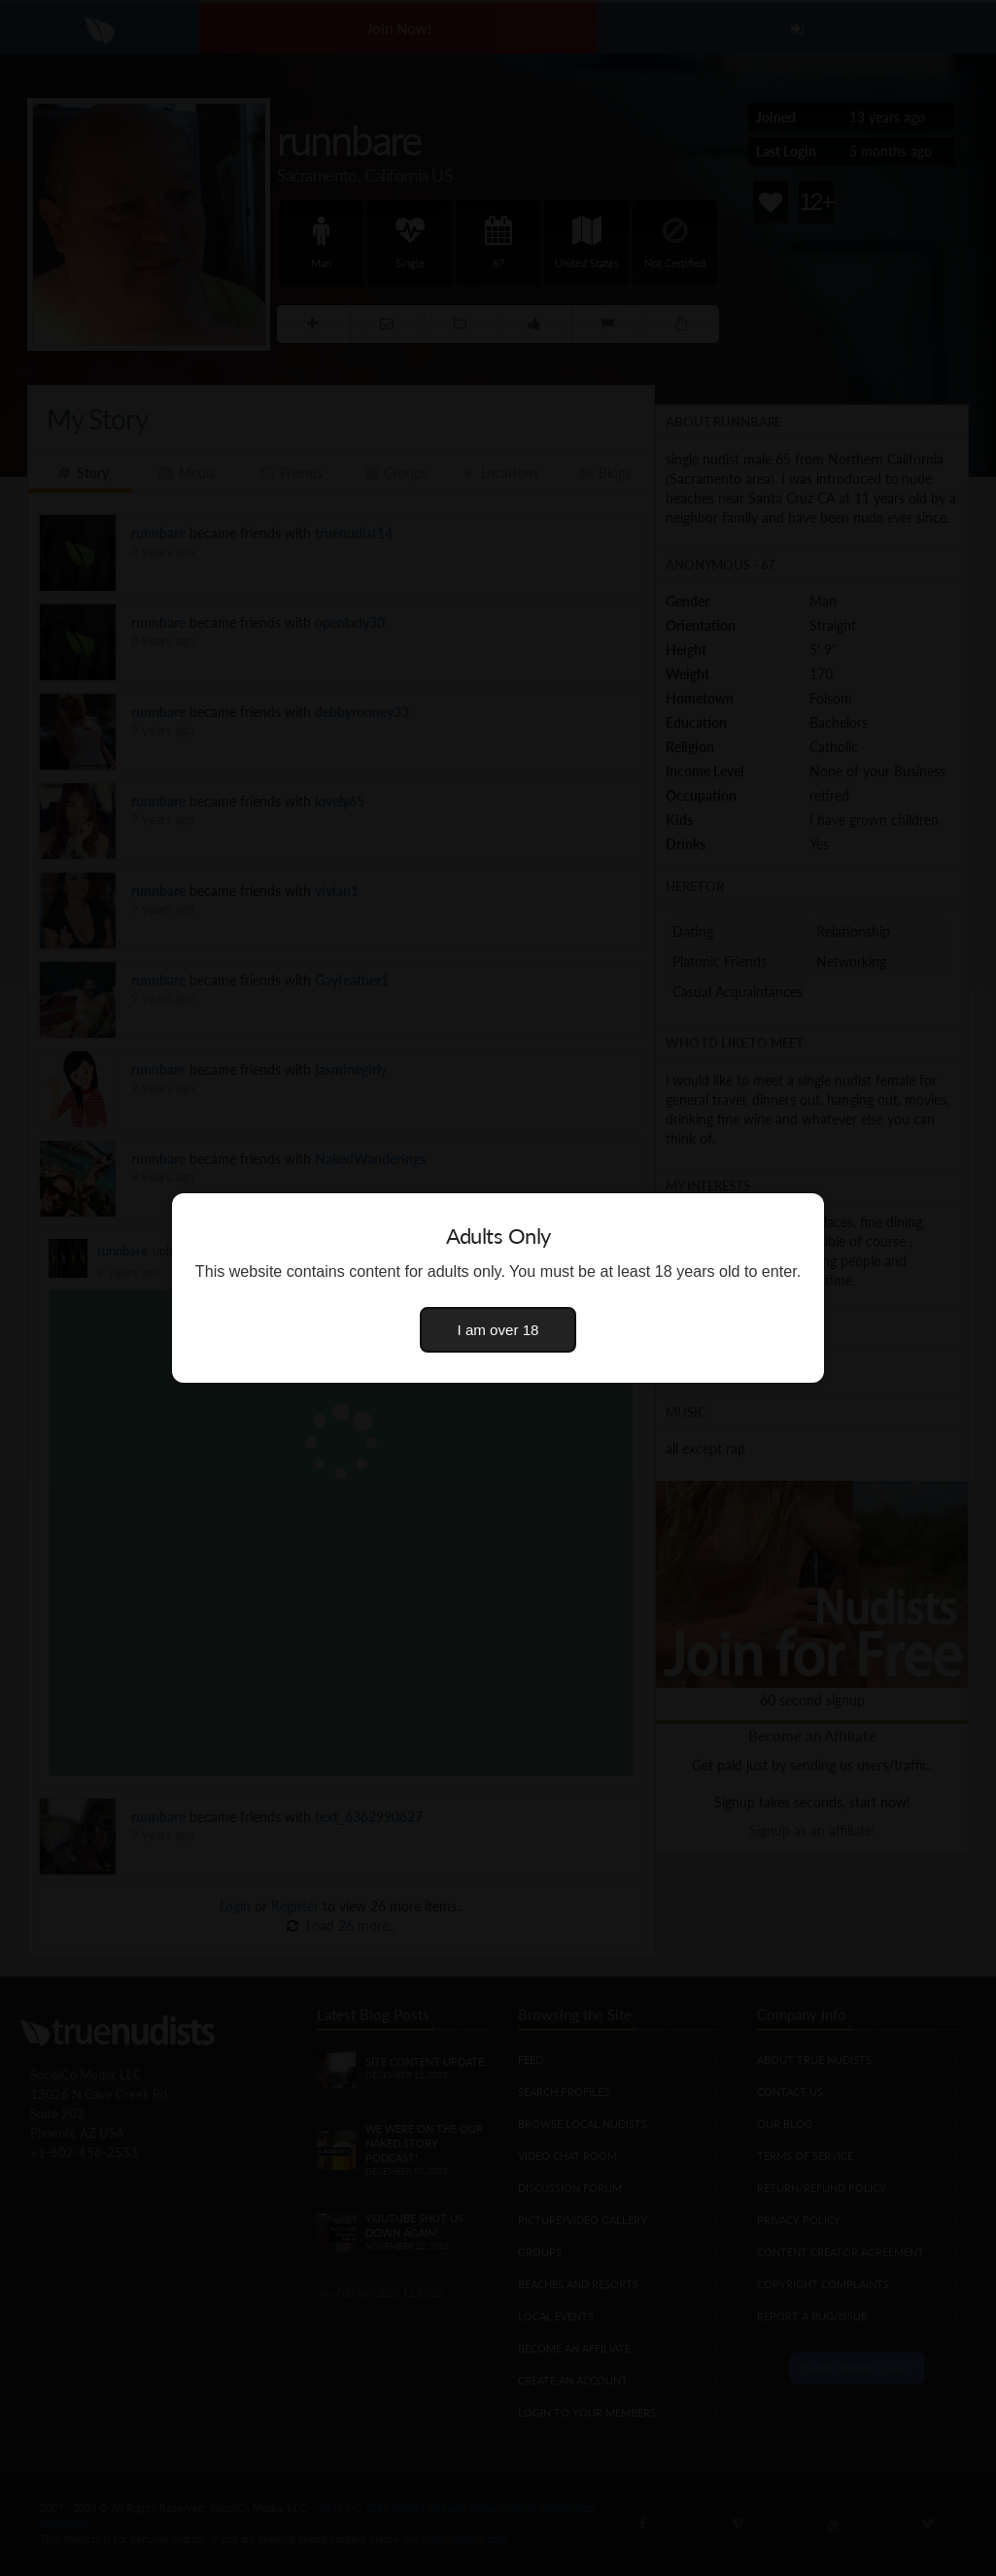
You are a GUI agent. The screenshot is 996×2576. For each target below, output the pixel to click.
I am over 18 (498, 1330)
